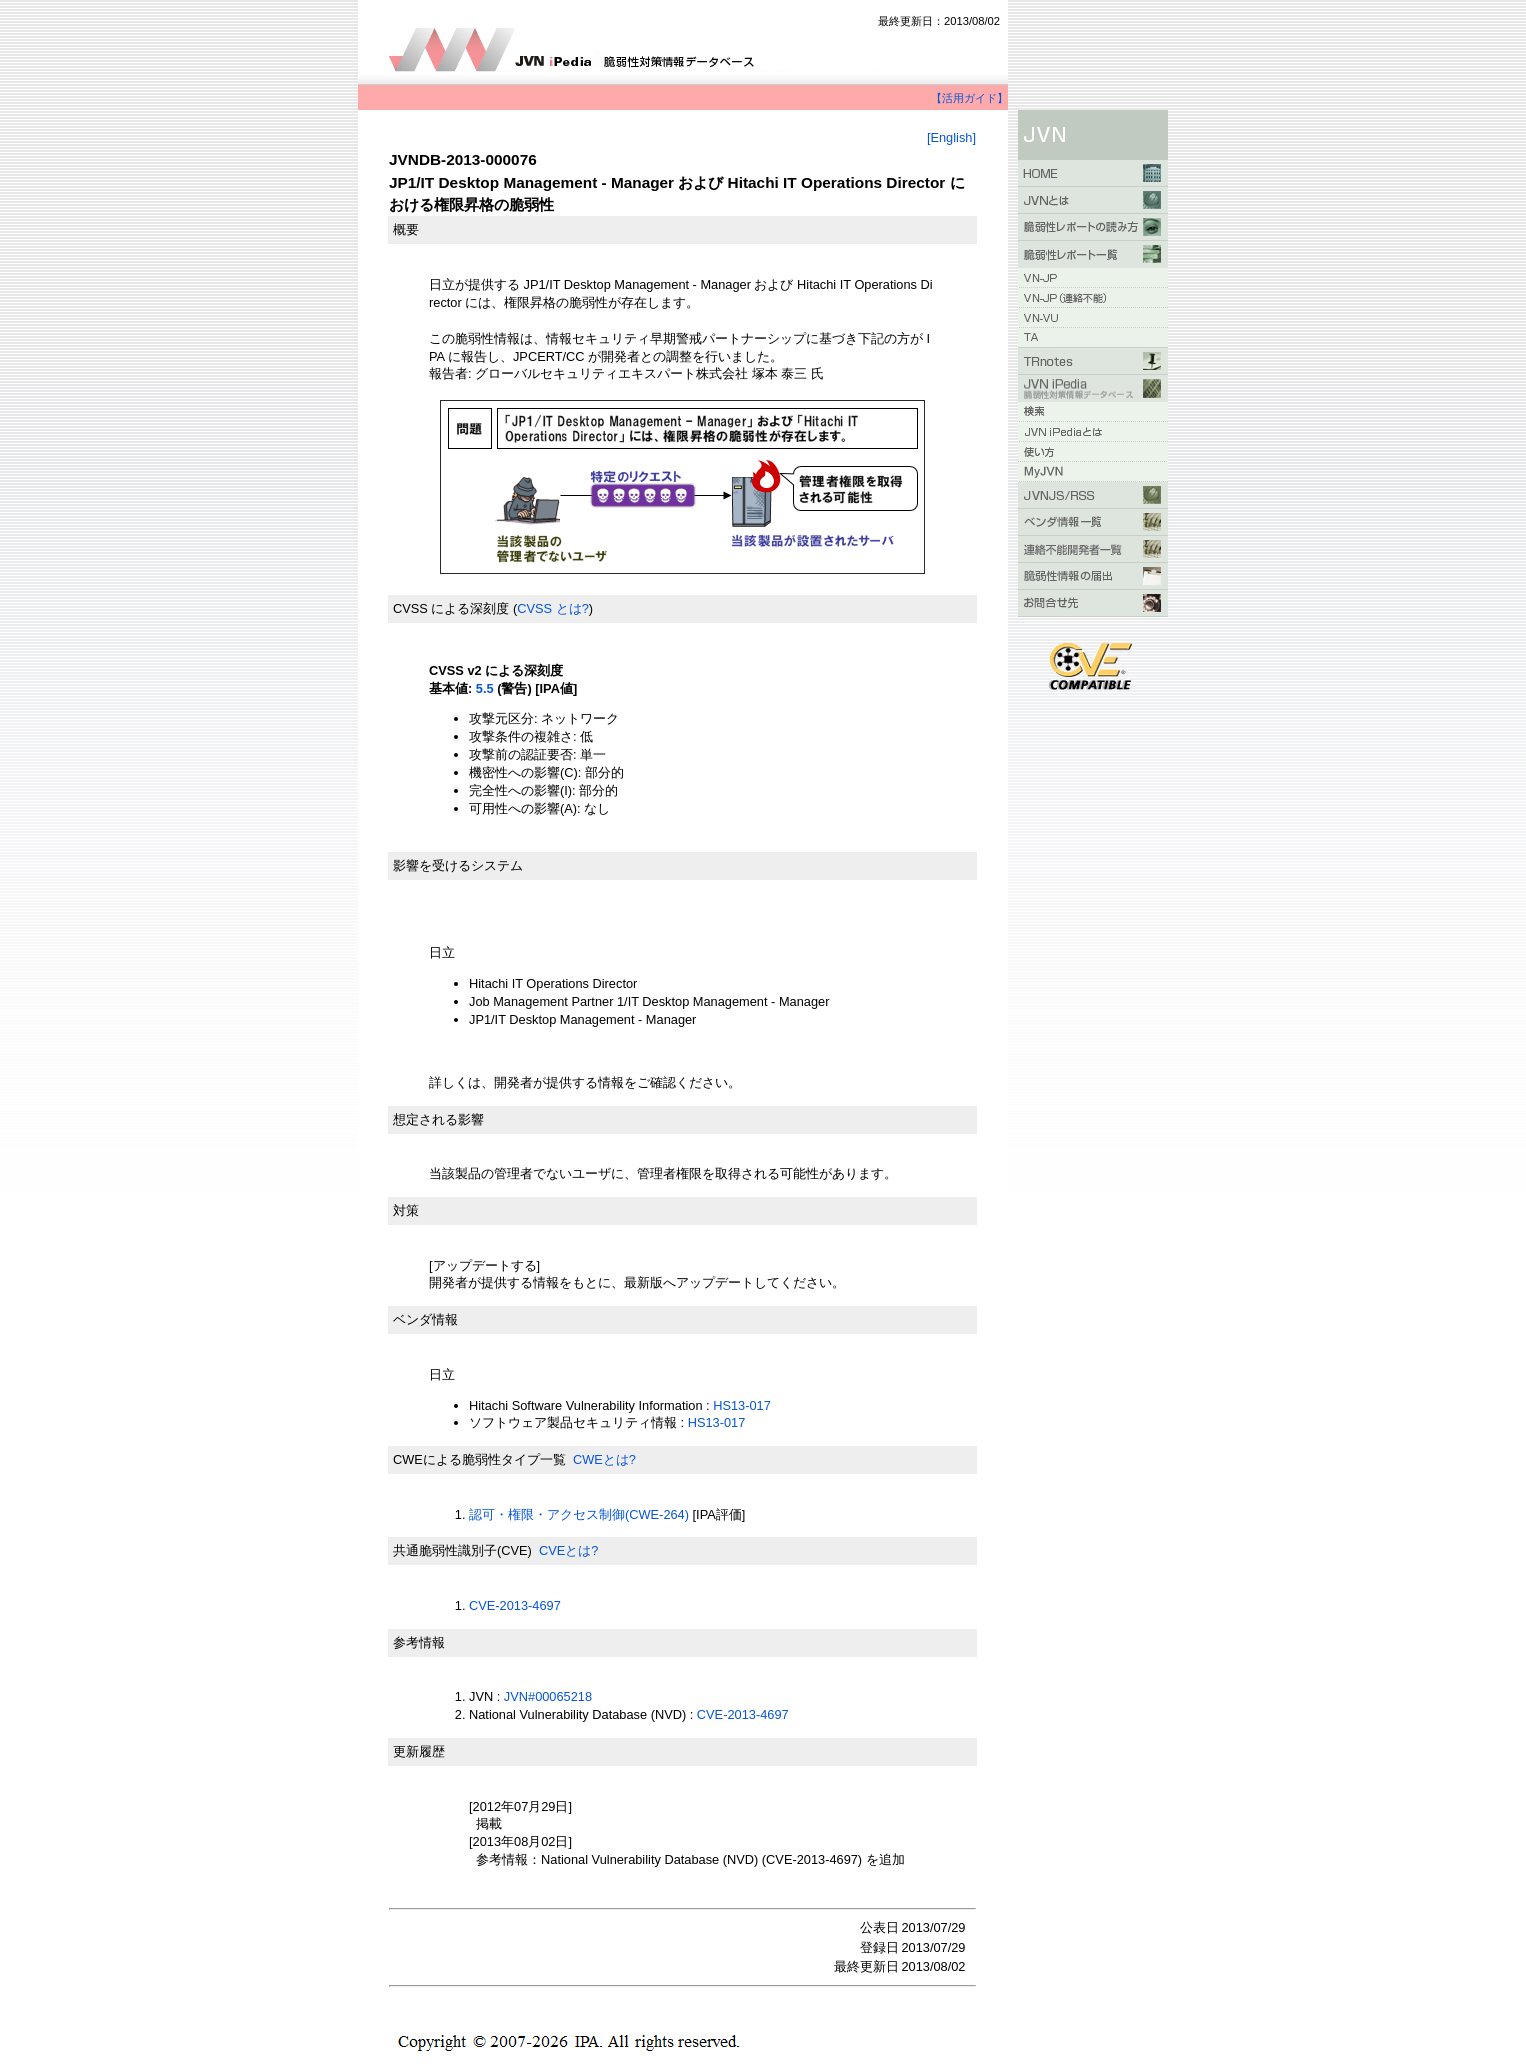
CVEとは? (568, 1550)
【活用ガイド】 (969, 98)
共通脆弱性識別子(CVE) (462, 1550)
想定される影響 (438, 1119)
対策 (406, 1210)
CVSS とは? (553, 608)
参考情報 (419, 1642)
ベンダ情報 (425, 1319)
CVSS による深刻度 (451, 608)
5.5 (485, 688)
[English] (951, 137)
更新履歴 (419, 1751)
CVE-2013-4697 (515, 1605)
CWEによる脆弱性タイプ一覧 (479, 1459)
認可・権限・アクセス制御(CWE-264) (579, 1514)
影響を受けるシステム (458, 865)
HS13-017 (742, 1405)
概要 (406, 229)
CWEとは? (604, 1459)
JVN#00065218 (548, 1696)
